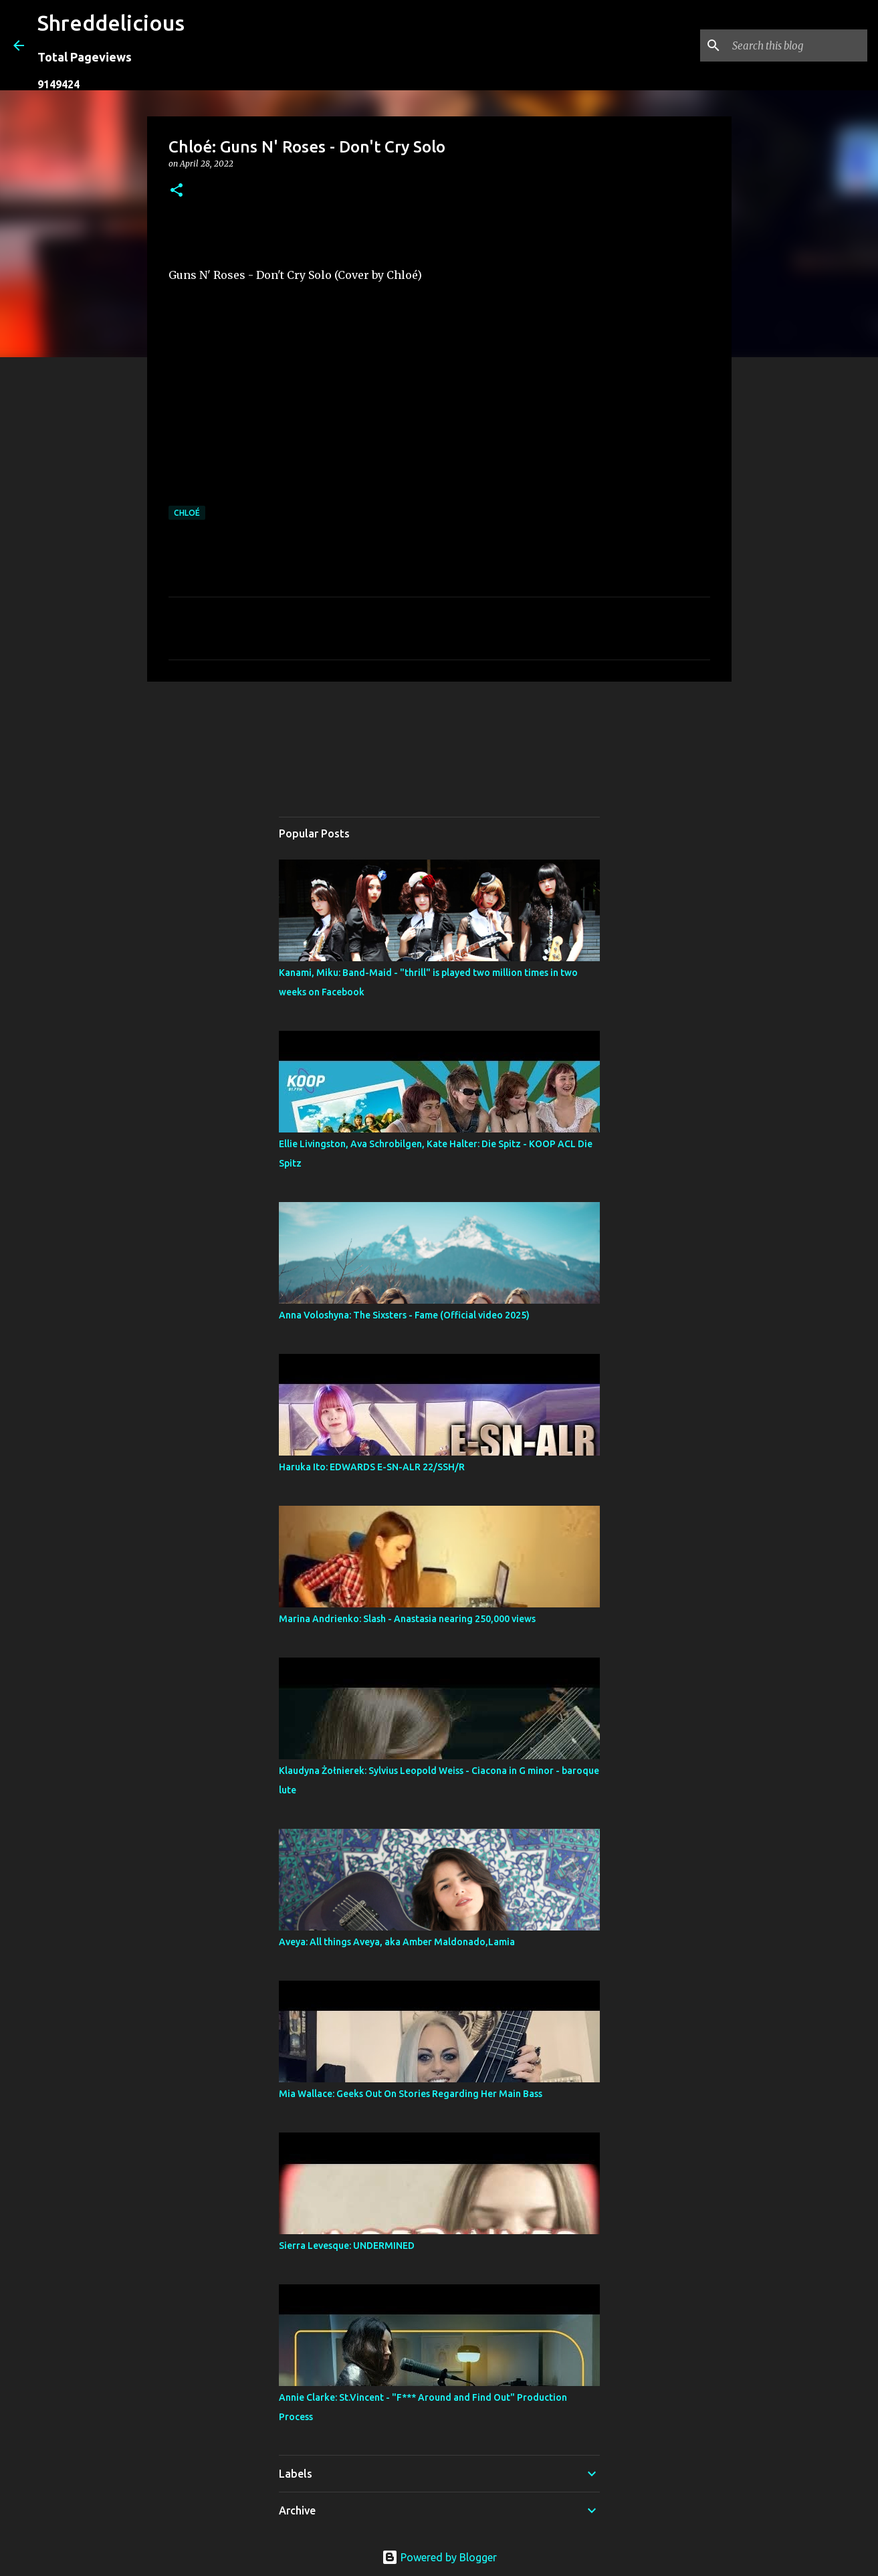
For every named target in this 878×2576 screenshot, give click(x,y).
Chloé (187, 512)
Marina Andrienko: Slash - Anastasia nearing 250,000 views (407, 1618)
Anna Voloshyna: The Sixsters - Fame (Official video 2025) (404, 1315)
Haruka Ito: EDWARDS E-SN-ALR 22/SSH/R (372, 1467)
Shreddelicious (111, 23)
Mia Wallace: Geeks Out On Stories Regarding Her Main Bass (410, 2093)
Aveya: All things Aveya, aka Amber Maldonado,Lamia (397, 1942)
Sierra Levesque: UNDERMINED (347, 2245)
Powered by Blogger (439, 2557)
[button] (177, 191)
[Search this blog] (797, 45)
